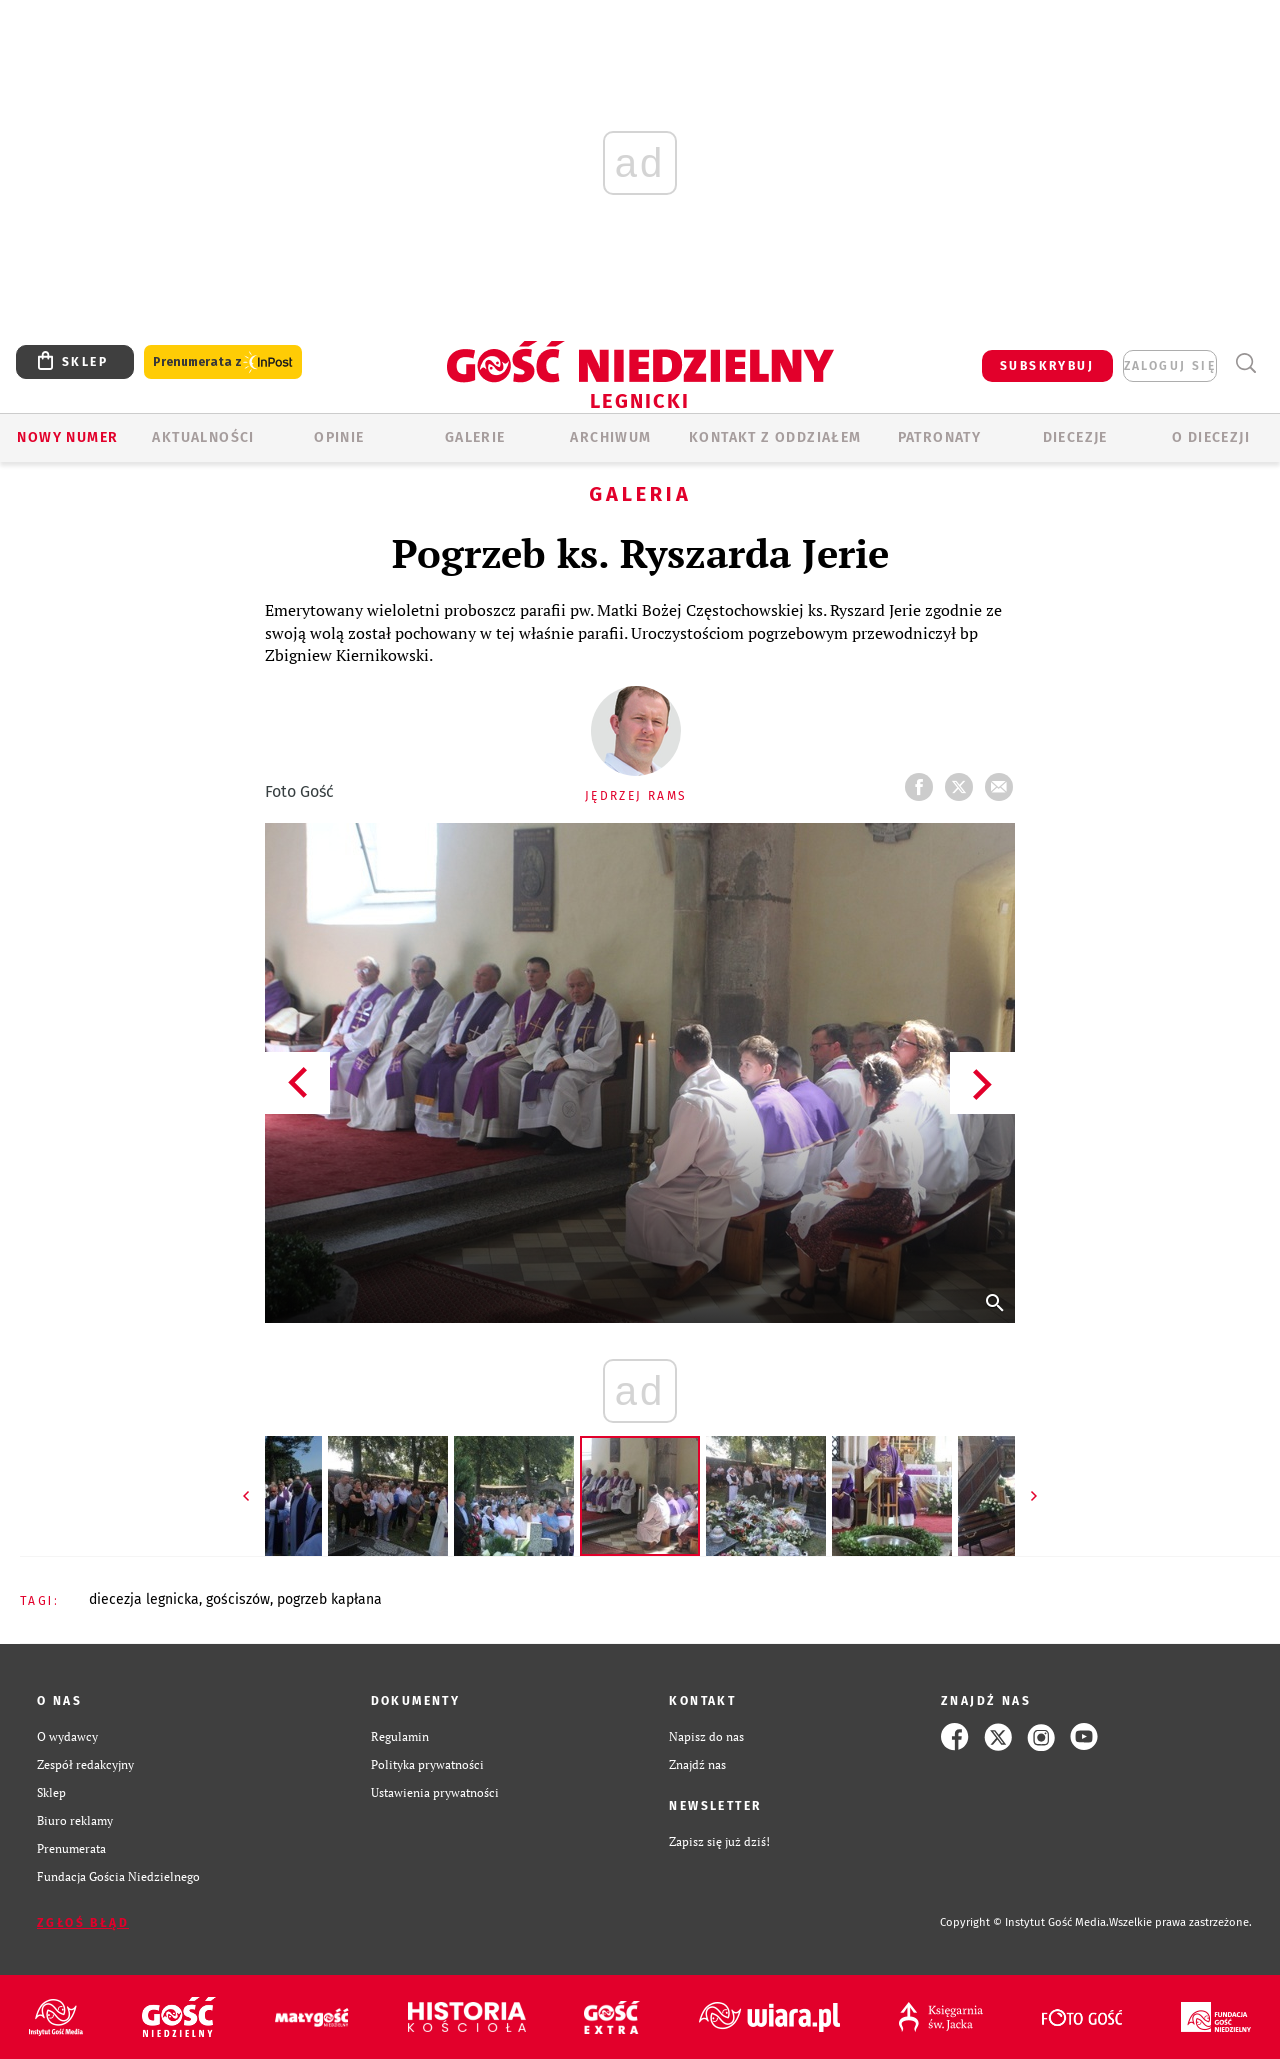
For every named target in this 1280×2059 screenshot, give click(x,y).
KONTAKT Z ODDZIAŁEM (775, 437)
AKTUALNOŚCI (203, 437)
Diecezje (1075, 437)
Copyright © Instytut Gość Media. (1024, 1922)
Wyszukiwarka (1245, 363)
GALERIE (475, 437)
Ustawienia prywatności (435, 1792)
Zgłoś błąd (83, 1923)
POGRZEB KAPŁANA (329, 1599)
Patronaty (940, 437)
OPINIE (339, 437)
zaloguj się (1170, 366)
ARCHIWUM (610, 437)
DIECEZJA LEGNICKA (144, 1599)
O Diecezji (1211, 437)
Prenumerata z (223, 362)
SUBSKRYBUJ (1047, 366)
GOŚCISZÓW (238, 1599)
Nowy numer (67, 437)
